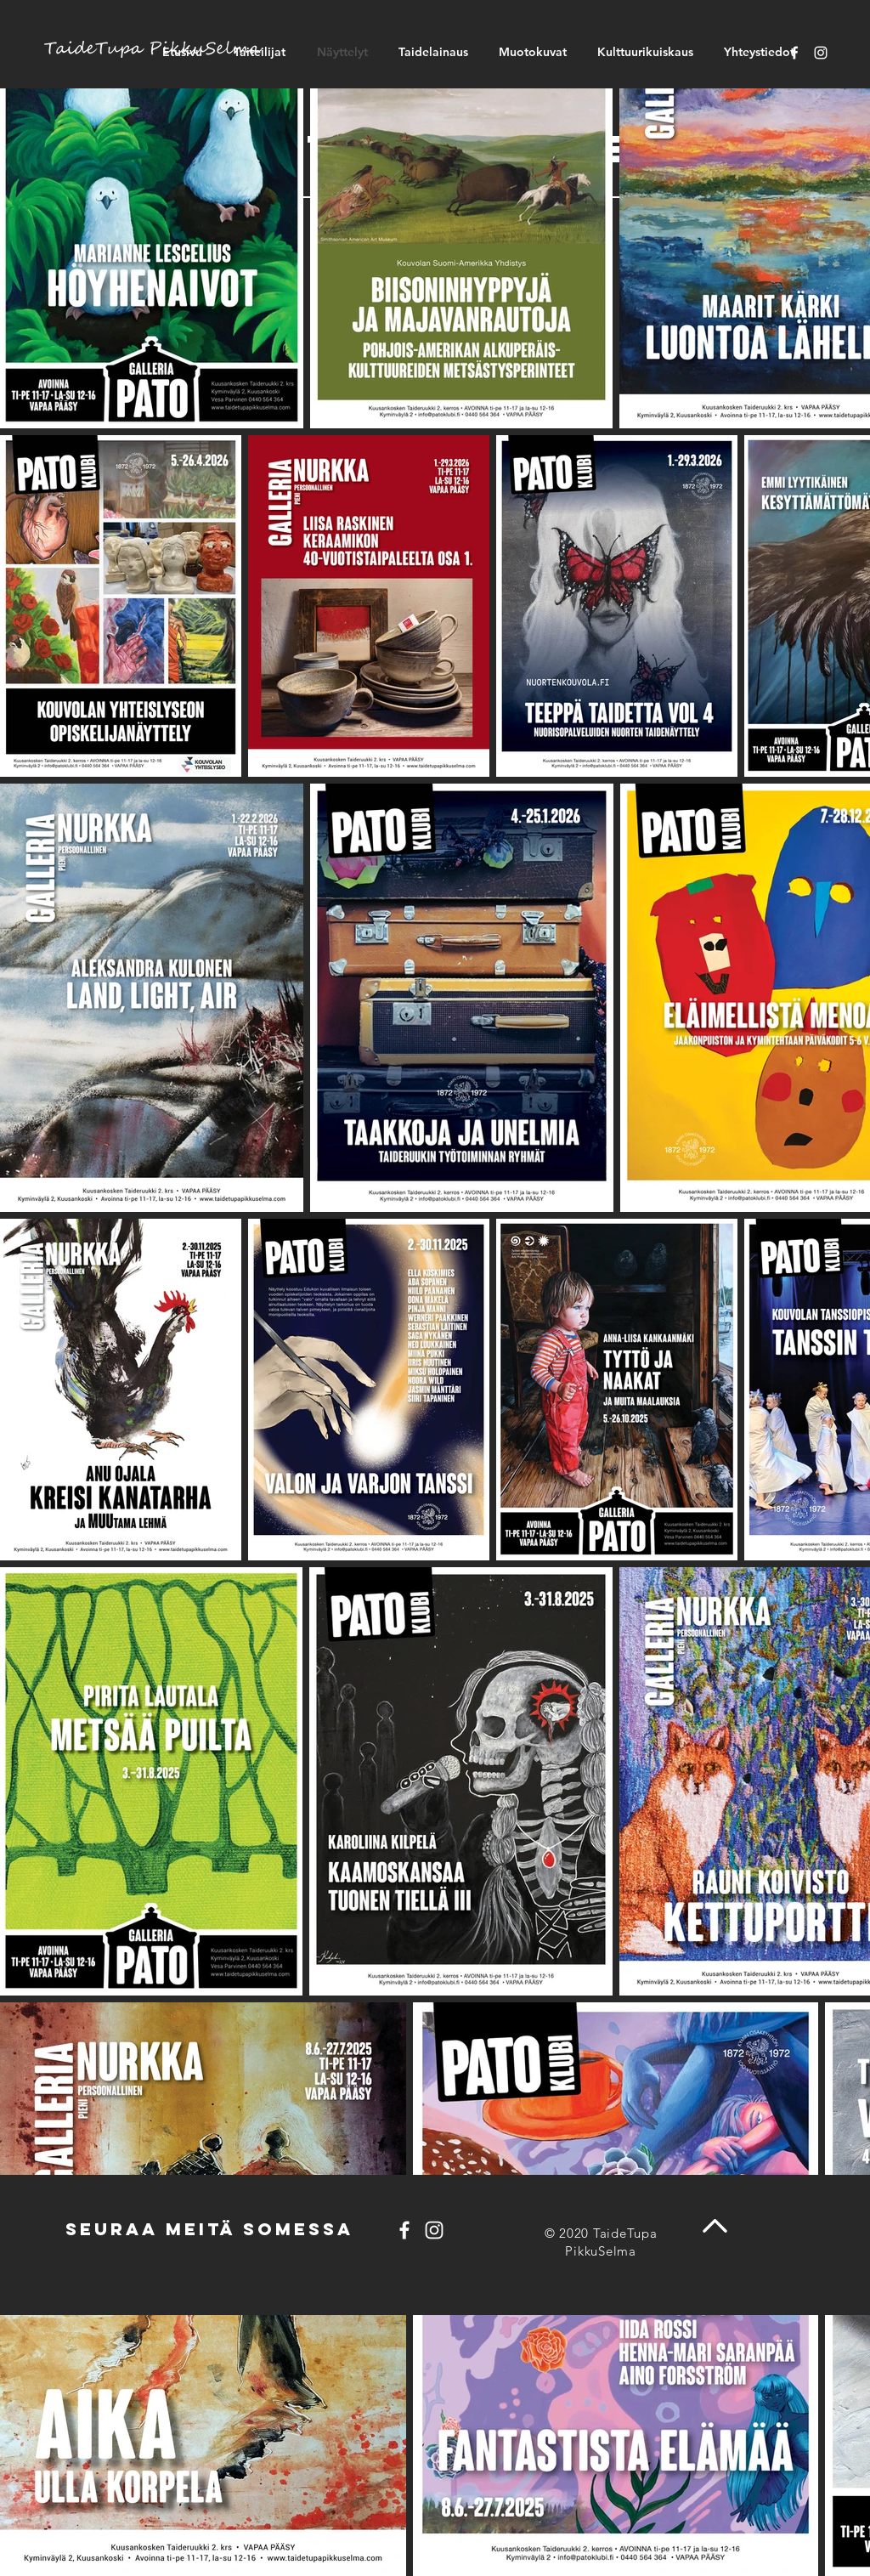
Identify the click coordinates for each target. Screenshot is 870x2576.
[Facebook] (794, 52)
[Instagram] (820, 52)
